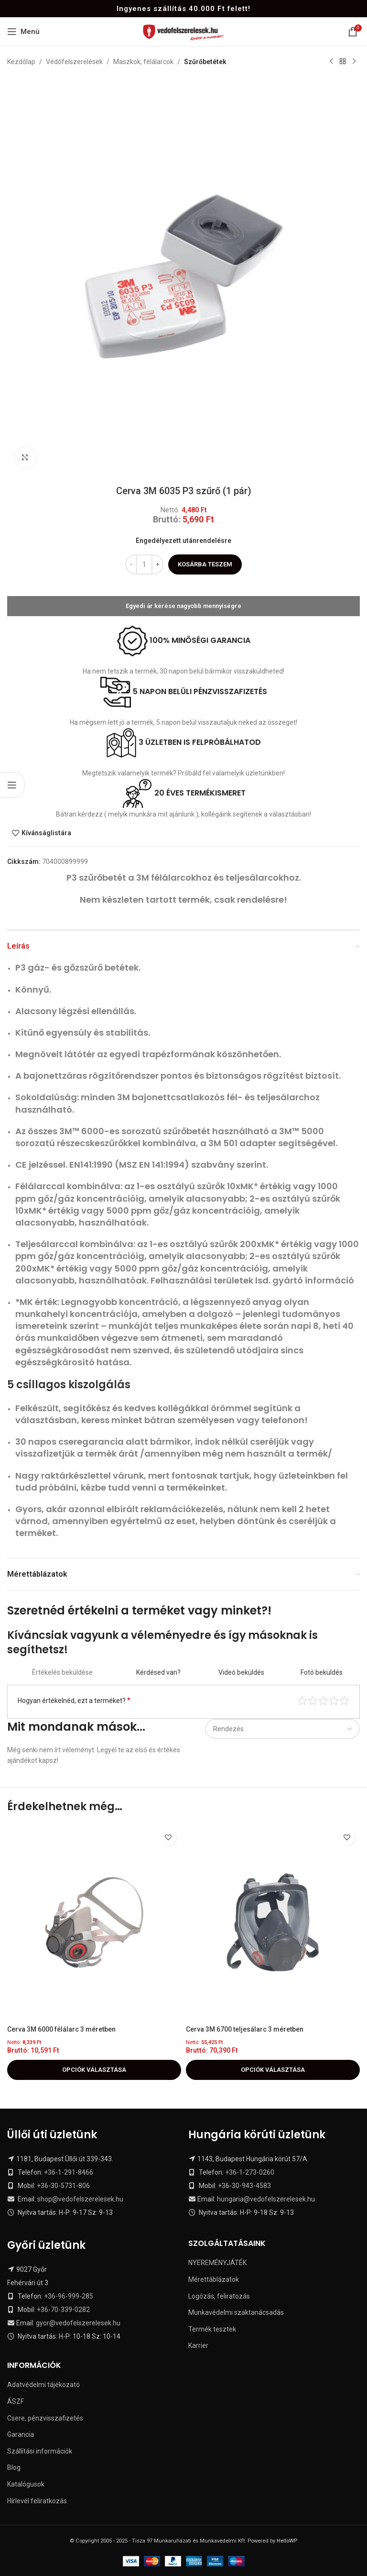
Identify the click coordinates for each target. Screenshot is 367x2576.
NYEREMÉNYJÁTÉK (217, 2262)
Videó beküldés (241, 1672)
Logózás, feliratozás (219, 2296)
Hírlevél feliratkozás (37, 2501)
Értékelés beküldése (62, 1672)
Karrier (198, 2345)
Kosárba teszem (205, 564)
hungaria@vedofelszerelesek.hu (266, 2199)
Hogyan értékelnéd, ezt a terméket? (74, 1700)
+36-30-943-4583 (244, 2185)
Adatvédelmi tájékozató (43, 2384)
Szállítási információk (39, 2451)
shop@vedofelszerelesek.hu (80, 2199)
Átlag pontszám (323, 1700)
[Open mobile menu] (23, 31)
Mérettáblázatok (213, 2279)
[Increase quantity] (157, 564)
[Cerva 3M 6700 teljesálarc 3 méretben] (273, 1922)
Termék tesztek (212, 2329)
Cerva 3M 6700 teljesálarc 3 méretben (244, 2029)
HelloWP (287, 2541)
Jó (334, 1700)
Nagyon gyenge (302, 1700)
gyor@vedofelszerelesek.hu (78, 2323)
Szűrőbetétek (205, 62)
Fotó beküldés (322, 1672)
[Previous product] (331, 61)
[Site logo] (184, 31)
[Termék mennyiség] (144, 564)
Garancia (20, 2434)
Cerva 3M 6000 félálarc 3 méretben (61, 2029)
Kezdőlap (21, 62)
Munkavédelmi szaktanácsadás (236, 2312)
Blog (14, 2467)
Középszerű (313, 1700)
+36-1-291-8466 (68, 2172)
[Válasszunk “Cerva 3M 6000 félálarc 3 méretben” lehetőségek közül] (94, 2070)
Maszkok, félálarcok (143, 62)
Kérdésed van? (158, 1672)
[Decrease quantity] (131, 564)
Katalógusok (25, 2484)
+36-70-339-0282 (63, 2309)
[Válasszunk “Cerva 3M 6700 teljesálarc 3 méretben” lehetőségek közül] (273, 2070)
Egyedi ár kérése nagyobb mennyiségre (183, 605)
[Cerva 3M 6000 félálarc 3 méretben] (94, 1922)
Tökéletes (344, 1700)
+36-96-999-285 (68, 2296)
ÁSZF (15, 2401)
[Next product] (354, 61)
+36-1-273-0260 (249, 2172)
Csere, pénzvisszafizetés (45, 2418)
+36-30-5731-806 (63, 2185)
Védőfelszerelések (74, 62)
